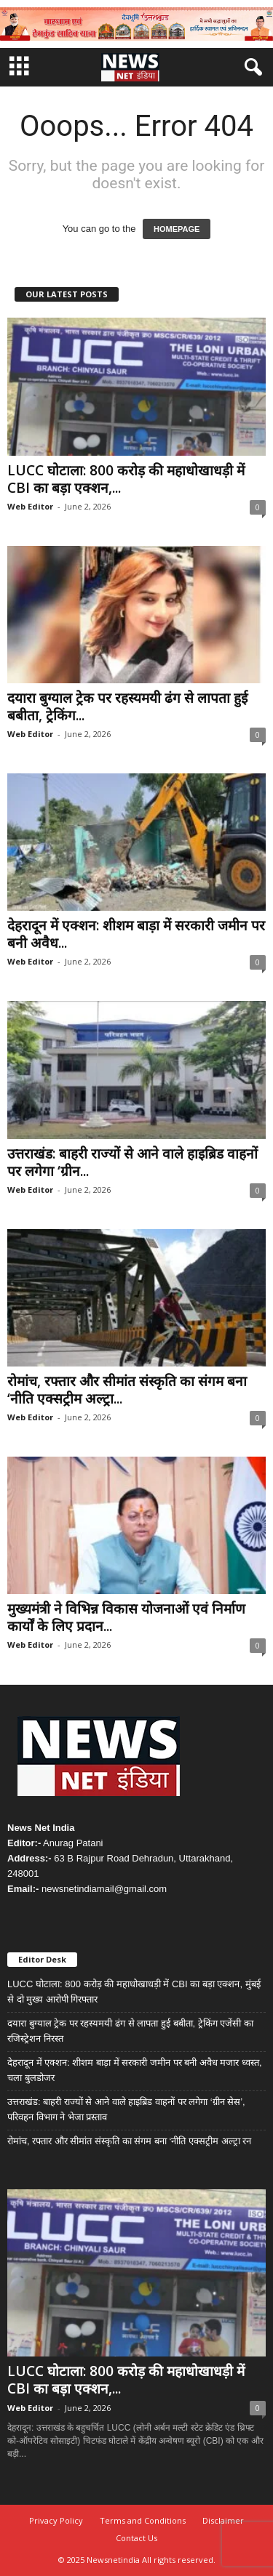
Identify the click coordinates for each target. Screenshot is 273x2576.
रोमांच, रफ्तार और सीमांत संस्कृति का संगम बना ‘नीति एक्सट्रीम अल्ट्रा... (127, 1390)
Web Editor (30, 506)
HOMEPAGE (176, 229)
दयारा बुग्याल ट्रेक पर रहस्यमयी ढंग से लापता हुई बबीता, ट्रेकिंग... (127, 706)
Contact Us (136, 2537)
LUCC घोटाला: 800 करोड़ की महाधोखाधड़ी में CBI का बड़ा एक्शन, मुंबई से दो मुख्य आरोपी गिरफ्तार (134, 1992)
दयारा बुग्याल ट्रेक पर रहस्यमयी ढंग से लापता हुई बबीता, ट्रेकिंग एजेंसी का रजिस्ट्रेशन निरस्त (130, 2031)
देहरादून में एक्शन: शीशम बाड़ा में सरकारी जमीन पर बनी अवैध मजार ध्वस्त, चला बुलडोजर (134, 2070)
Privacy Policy (56, 2520)
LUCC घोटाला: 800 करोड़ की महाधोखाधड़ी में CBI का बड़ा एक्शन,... (126, 479)
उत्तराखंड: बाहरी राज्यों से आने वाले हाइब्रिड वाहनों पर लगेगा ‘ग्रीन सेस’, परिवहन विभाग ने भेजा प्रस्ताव (126, 2109)
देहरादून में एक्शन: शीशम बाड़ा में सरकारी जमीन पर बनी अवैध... (136, 934)
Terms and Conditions (143, 2520)
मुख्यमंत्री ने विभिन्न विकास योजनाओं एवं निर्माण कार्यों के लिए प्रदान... (126, 1617)
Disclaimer (223, 2520)
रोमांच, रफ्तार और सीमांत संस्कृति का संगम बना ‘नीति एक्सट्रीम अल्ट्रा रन (129, 2141)
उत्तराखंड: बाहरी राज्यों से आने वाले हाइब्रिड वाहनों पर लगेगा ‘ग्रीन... (132, 1162)
